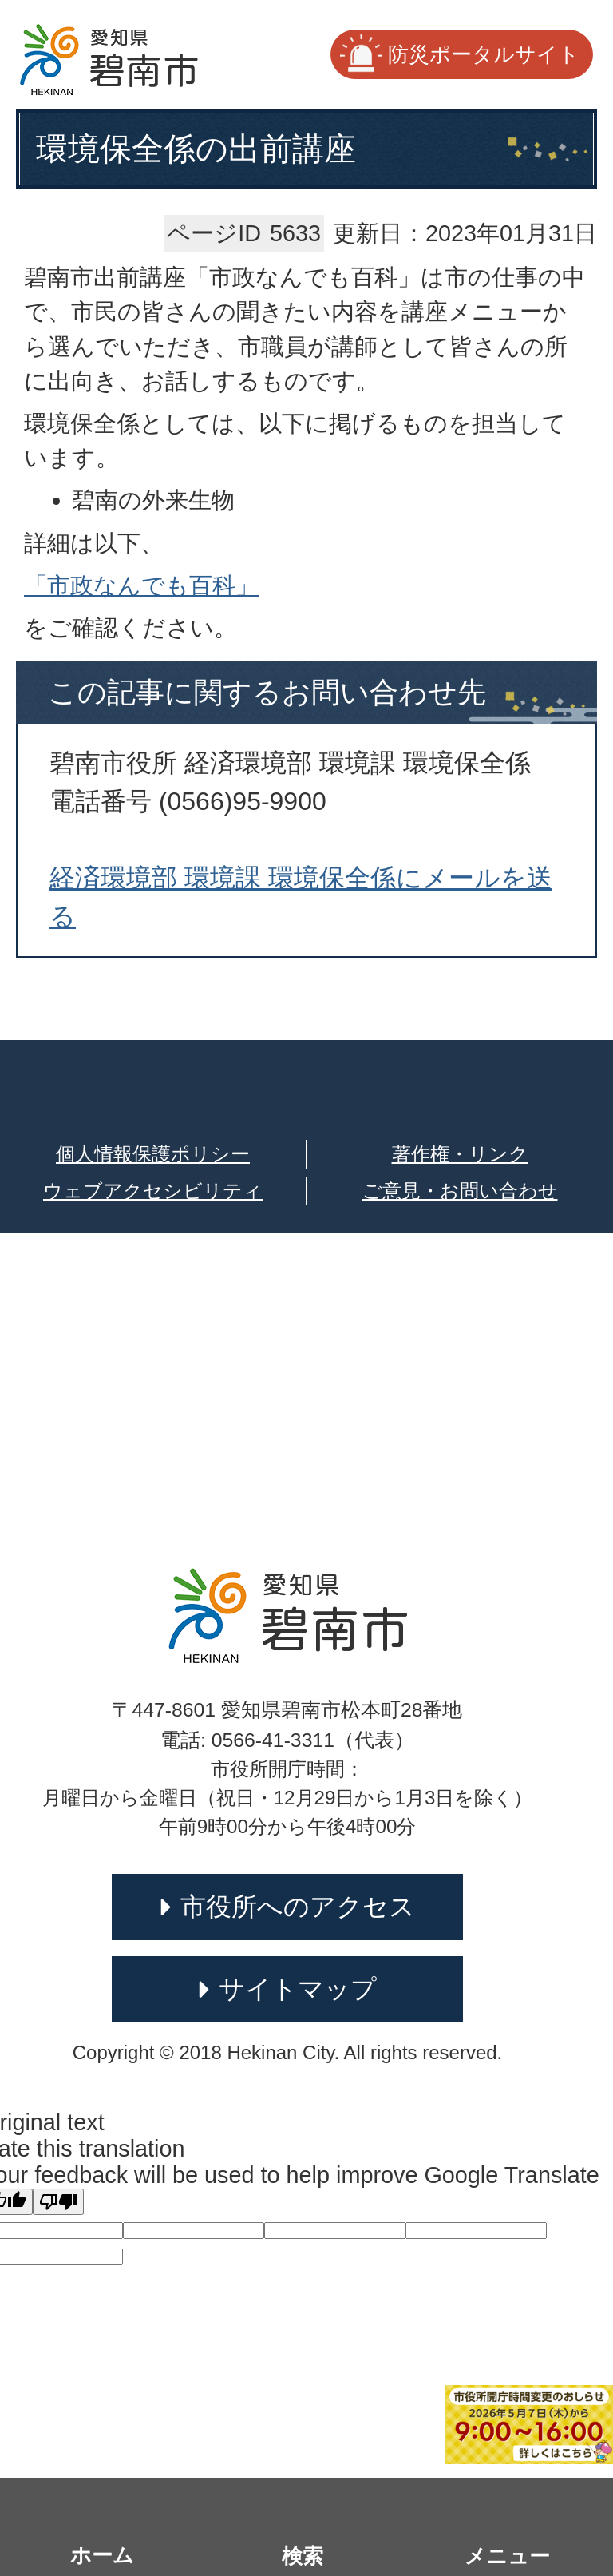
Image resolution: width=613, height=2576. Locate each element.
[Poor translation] (58, 2202)
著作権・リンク (460, 1154)
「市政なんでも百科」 (141, 585)
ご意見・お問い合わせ (460, 1190)
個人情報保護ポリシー (153, 1154)
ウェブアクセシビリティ (153, 1190)
